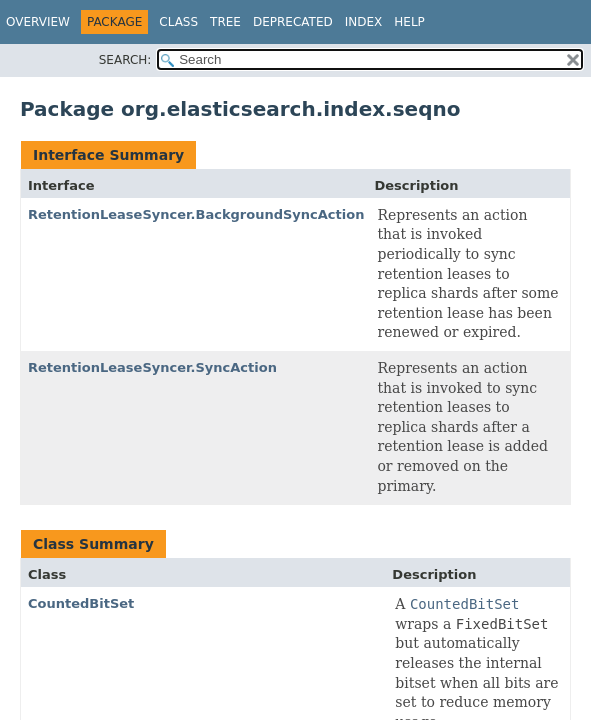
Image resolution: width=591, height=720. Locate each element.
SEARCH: (125, 60)
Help (409, 22)
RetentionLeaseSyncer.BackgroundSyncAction (196, 214)
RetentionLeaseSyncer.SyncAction (152, 367)
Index (364, 22)
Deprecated (293, 22)
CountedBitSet (81, 603)
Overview (38, 22)
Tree (225, 22)
